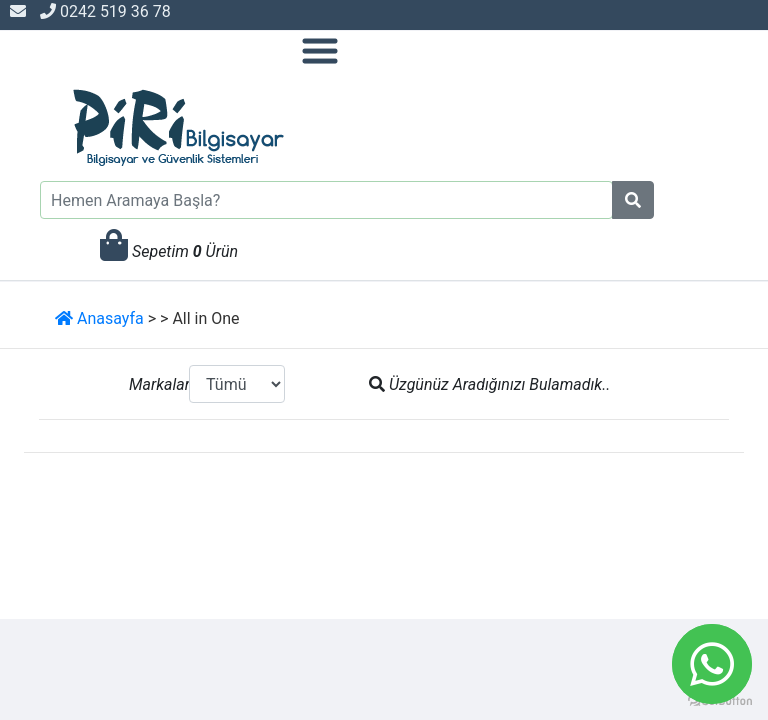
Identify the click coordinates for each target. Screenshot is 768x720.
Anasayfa (99, 318)
